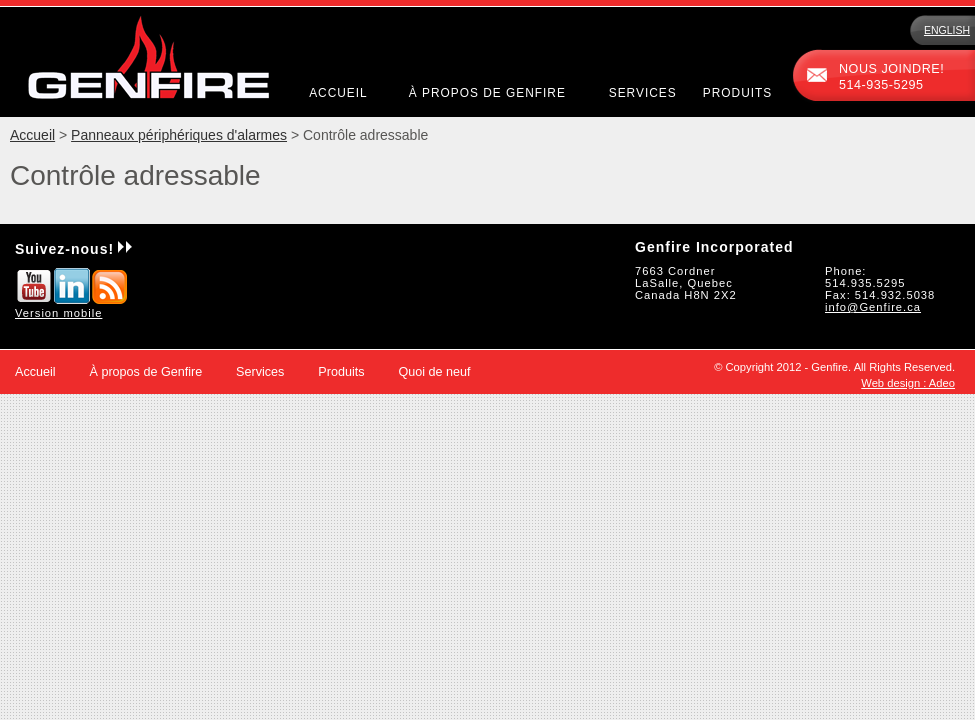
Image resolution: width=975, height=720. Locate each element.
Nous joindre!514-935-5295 (891, 77)
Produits (737, 93)
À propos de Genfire (487, 93)
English (947, 30)
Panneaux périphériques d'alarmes (179, 135)
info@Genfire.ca (873, 307)
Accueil (338, 93)
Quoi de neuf (434, 372)
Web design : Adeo (908, 383)
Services (643, 93)
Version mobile (58, 313)
